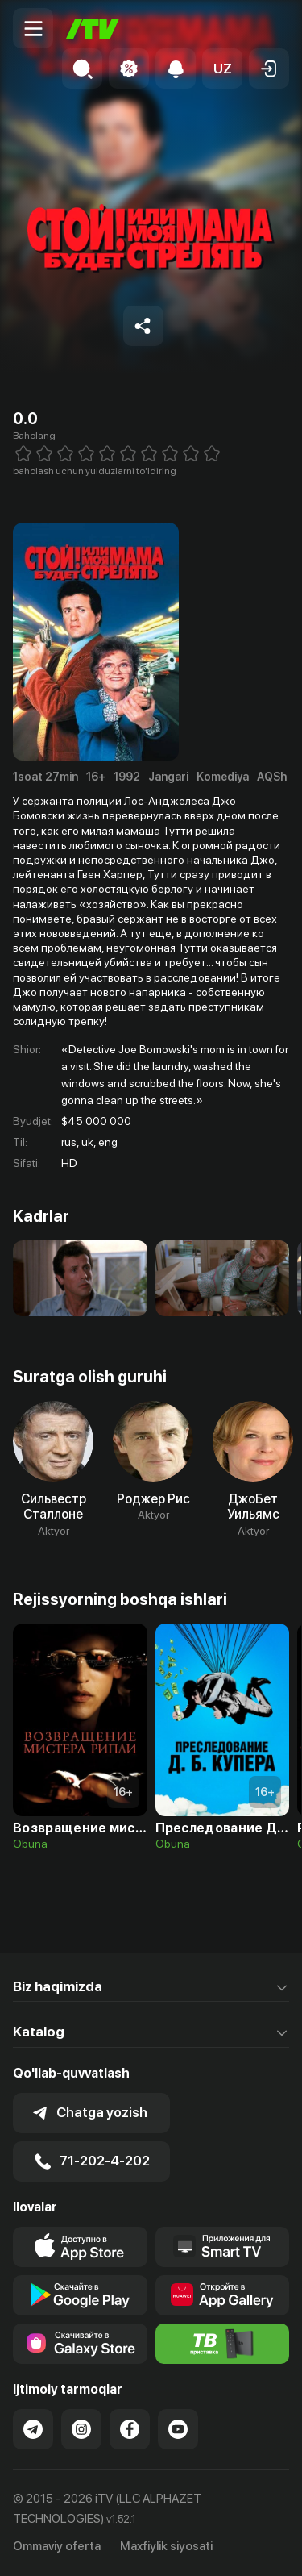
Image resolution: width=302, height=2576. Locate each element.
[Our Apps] (222, 2247)
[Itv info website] (222, 2344)
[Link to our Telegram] (33, 2429)
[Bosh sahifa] (92, 28)
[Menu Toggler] (33, 28)
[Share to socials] (143, 326)
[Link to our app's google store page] (80, 2295)
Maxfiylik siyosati (166, 2546)
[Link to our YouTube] (178, 2429)
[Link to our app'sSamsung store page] (80, 2344)
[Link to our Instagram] (81, 2429)
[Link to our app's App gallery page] (222, 2295)
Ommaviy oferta (57, 2546)
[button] (222, 68)
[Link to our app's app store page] (80, 2247)
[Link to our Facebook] (130, 2429)
